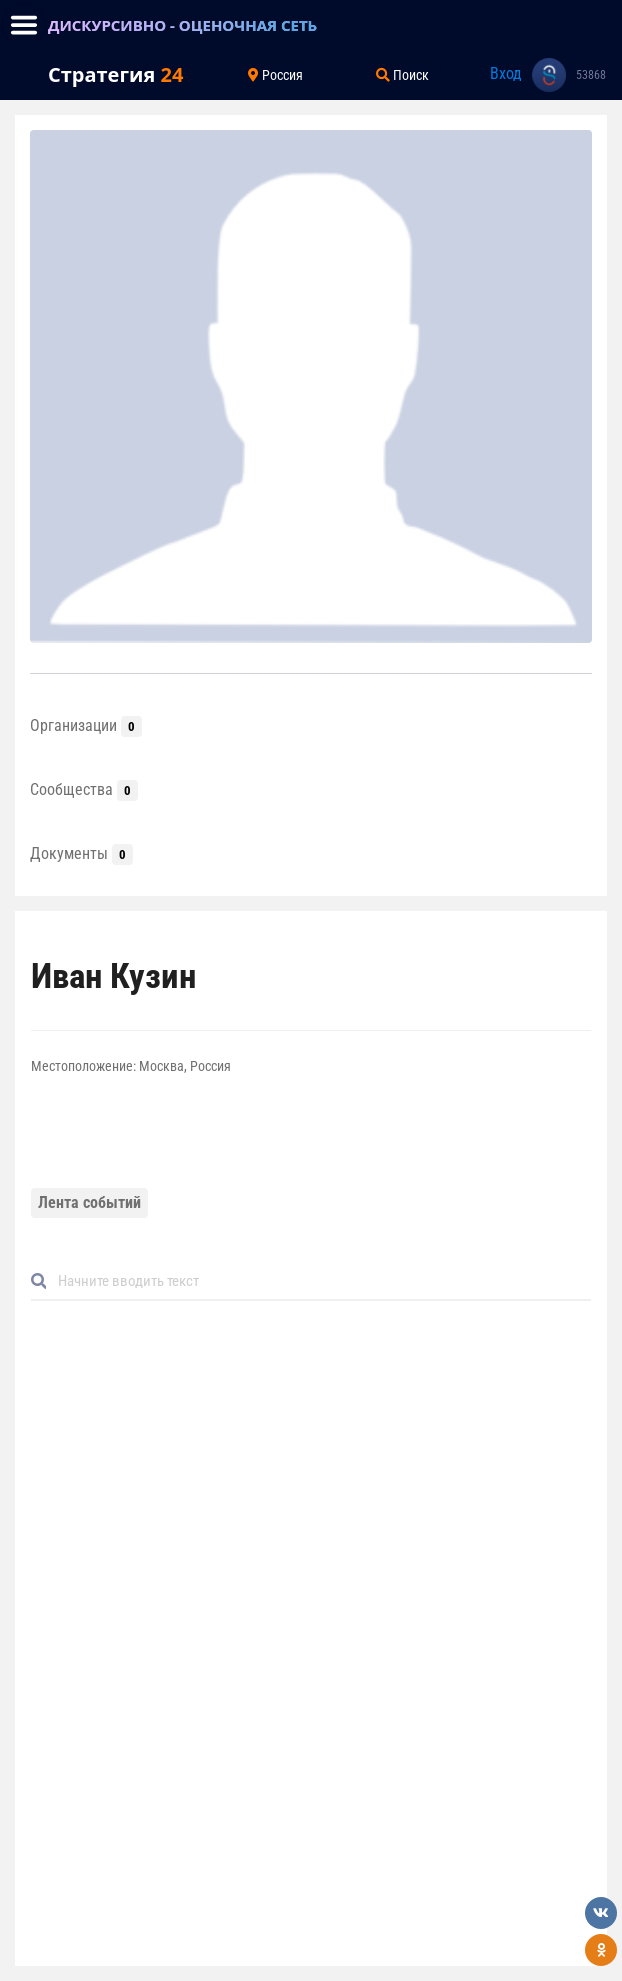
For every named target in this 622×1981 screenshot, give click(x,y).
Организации (86, 725)
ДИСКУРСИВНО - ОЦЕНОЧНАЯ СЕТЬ (182, 25)
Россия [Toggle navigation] (275, 75)
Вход (506, 73)
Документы (81, 853)
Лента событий (89, 1202)
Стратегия (115, 74)
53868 (591, 75)
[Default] (319, 1281)
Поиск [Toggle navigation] (402, 75)
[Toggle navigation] (24, 25)
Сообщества (84, 789)
